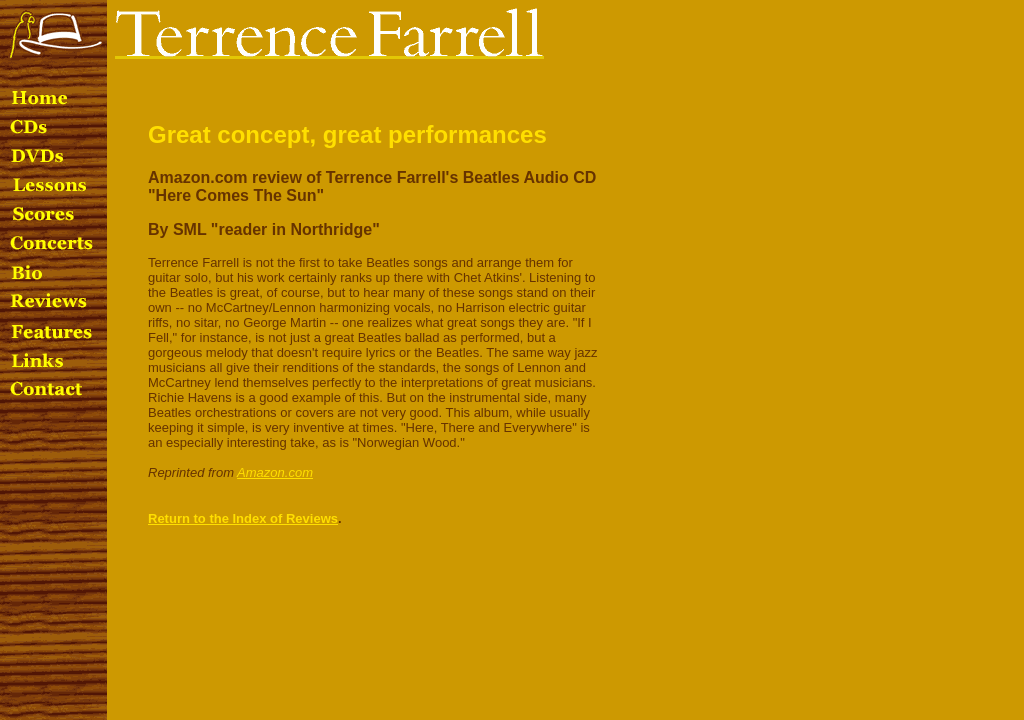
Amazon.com (275, 472)
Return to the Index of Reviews (243, 518)
